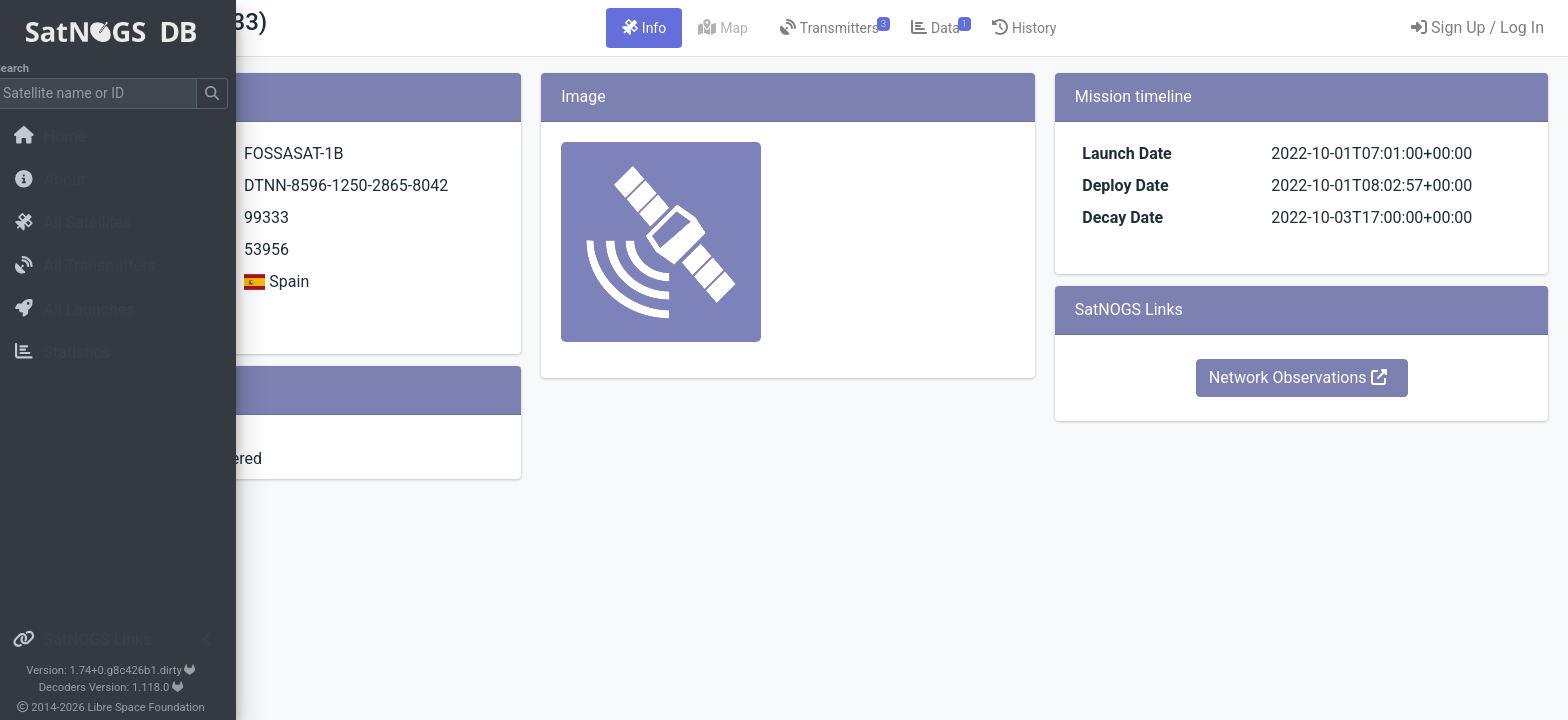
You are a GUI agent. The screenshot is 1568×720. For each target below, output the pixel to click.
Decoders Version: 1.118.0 (125, 687)
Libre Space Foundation (160, 707)
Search (25, 68)
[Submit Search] (226, 93)
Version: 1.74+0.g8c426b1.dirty (124, 670)
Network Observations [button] (1339, 377)
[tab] (769, 28)
